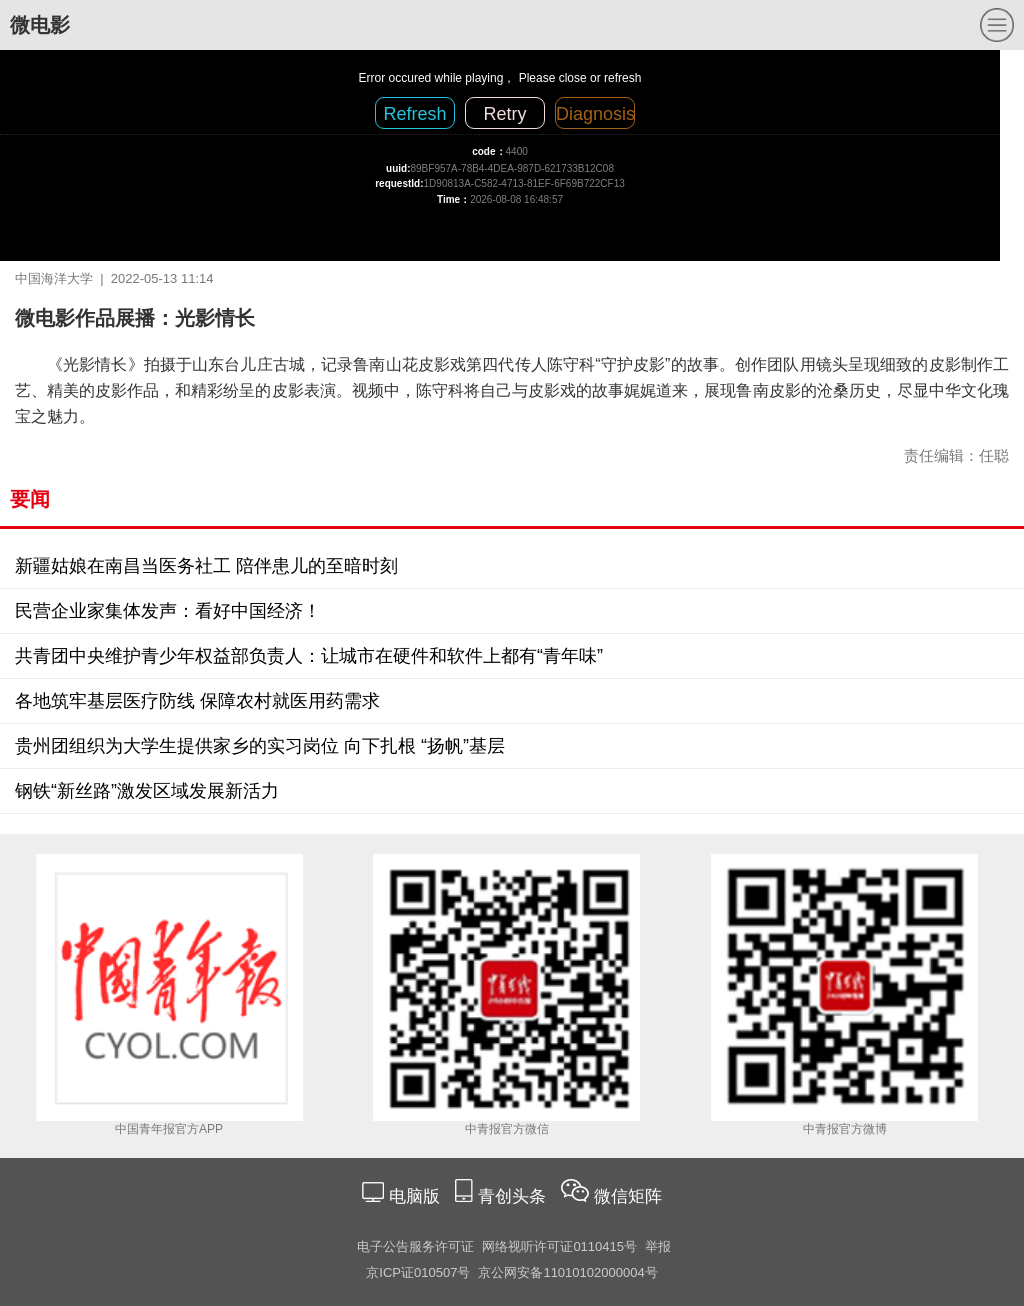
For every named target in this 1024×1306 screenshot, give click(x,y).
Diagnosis (595, 114)
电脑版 (414, 1196)
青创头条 (514, 1196)
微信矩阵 (628, 1196)
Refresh (414, 114)
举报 (658, 1246)
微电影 (40, 25)
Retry (504, 114)
